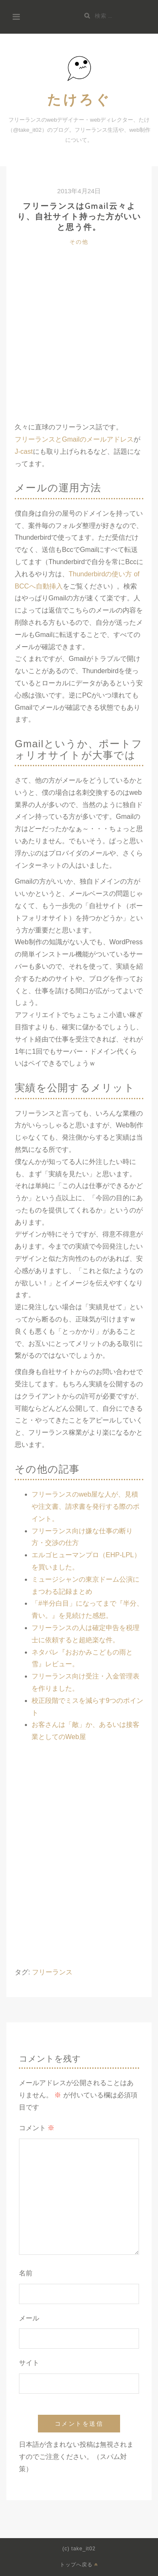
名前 (25, 2273)
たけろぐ (79, 99)
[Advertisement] (79, 342)
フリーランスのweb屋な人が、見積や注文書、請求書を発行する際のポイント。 (85, 1506)
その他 (79, 241)
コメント (36, 2128)
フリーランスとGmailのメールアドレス (74, 439)
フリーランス (52, 1972)
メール (29, 2318)
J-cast (24, 451)
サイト (29, 2363)
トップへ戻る (79, 2564)
